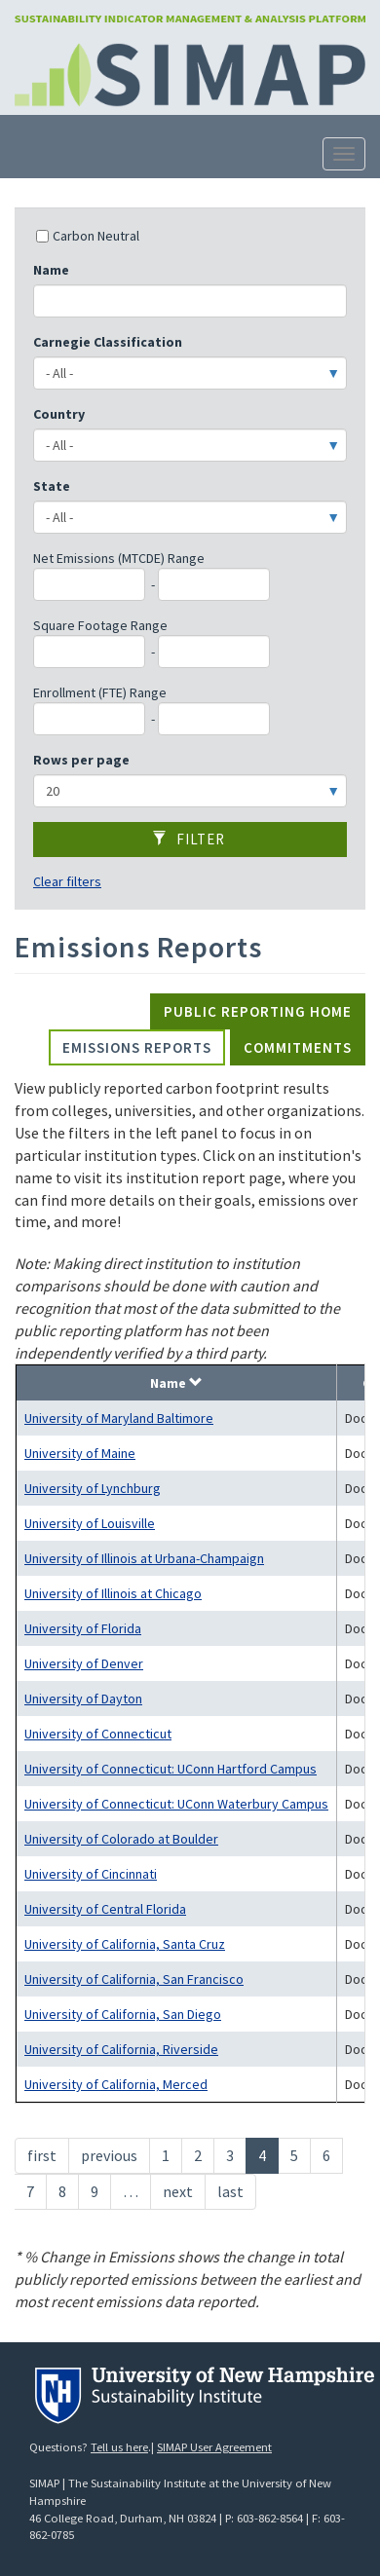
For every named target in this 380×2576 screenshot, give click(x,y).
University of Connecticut (97, 1733)
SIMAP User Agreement (214, 2447)
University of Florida (82, 1628)
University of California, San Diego (122, 2014)
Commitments (298, 1047)
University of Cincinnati (90, 1874)
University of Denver (83, 1663)
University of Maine (79, 1453)
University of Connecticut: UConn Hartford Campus (170, 1768)
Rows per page (81, 759)
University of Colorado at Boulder (121, 1839)
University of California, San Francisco (134, 1979)
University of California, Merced (116, 2084)
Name (51, 270)
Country (59, 414)
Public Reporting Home (258, 1011)
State (51, 486)
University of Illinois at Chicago (113, 1593)
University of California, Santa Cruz (124, 1944)
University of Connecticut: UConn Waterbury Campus (176, 1803)
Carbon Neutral (87, 235)
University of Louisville (89, 1523)
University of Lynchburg (92, 1488)
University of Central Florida (105, 1909)
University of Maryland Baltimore (118, 1418)
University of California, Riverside (121, 2049)
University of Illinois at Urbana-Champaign (144, 1558)
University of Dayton (83, 1698)
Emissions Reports (136, 1047)
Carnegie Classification (107, 342)
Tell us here (119, 2447)
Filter (188, 839)
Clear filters (67, 881)
